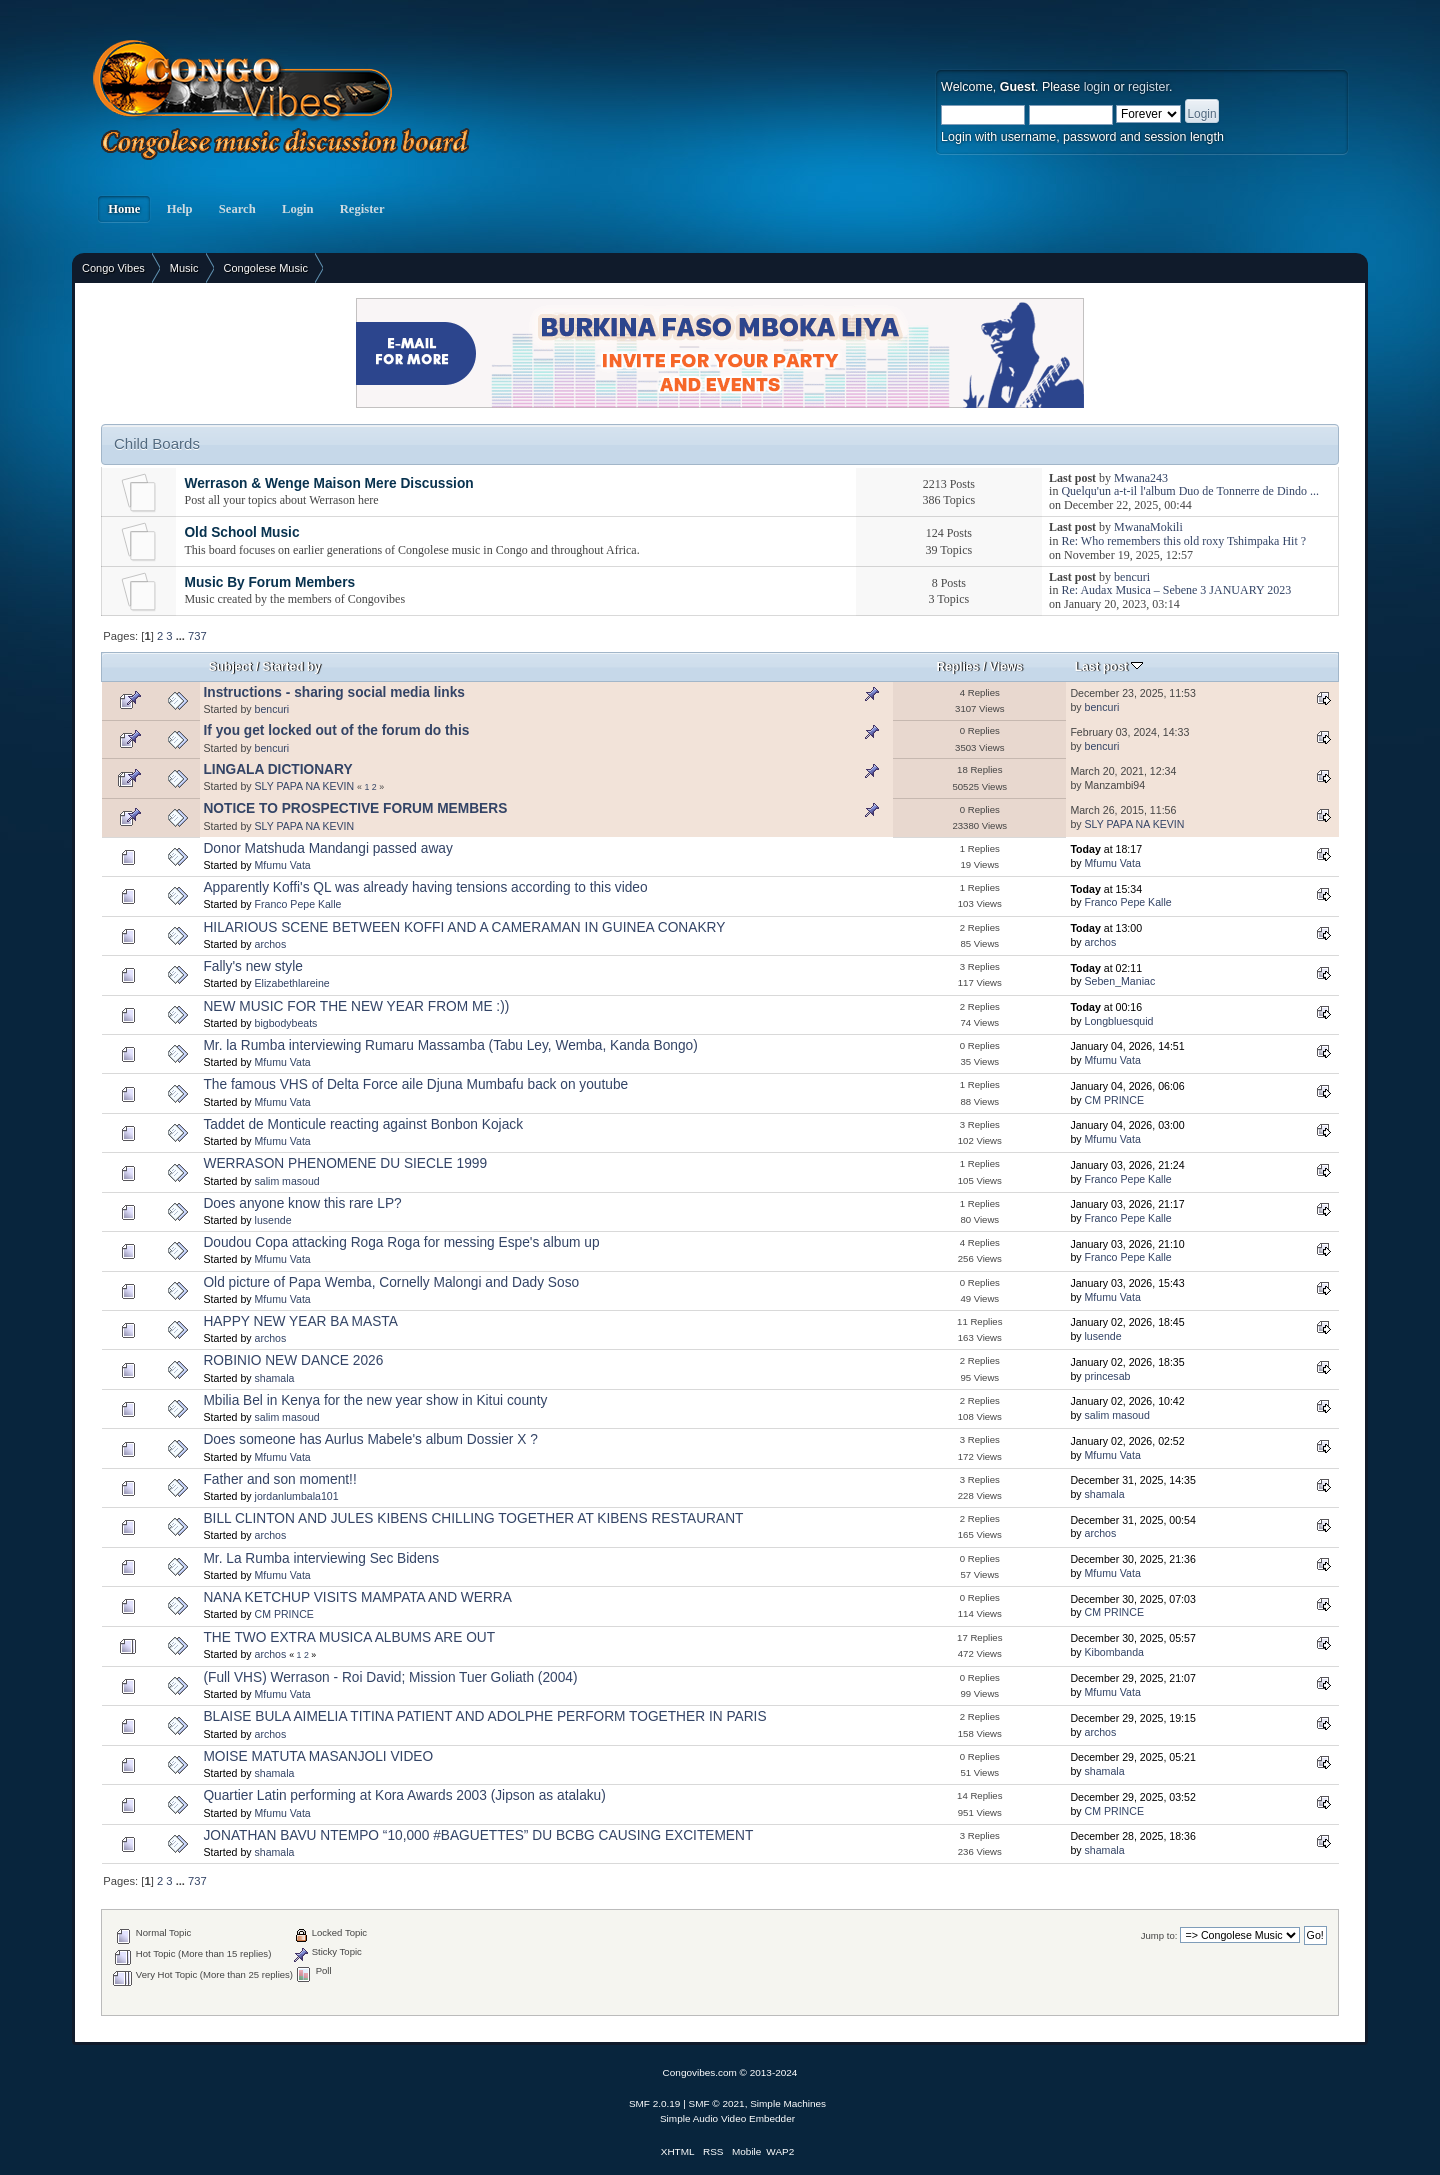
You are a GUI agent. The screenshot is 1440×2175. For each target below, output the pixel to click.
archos (271, 944)
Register (362, 209)
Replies (958, 667)
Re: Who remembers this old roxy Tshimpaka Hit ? (1183, 541)
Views (1006, 667)
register (1148, 87)
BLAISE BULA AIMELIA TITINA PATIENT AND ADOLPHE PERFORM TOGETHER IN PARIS (484, 1716)
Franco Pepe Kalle (298, 904)
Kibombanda (1115, 1652)
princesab (1108, 1376)
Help (179, 209)
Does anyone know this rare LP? (302, 1203)
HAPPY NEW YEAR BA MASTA (300, 1321)
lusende (273, 1220)
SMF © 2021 (717, 2103)
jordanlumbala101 (297, 1496)
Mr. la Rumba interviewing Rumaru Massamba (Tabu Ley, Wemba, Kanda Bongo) (450, 1045)
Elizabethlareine (292, 983)
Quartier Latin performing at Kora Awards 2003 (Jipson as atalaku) (404, 1795)
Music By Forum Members (269, 582)
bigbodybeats (286, 1023)
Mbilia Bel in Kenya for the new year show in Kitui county (375, 1400)
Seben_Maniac (1120, 981)
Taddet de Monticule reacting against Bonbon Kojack (363, 1124)
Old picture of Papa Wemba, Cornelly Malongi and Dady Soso (391, 1282)
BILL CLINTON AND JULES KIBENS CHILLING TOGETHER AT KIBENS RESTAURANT (473, 1518)
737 (197, 636)
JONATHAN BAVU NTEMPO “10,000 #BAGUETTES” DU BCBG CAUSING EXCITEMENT (478, 1835)
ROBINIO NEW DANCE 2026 (293, 1360)
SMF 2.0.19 (655, 2103)
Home (124, 209)
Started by (291, 667)
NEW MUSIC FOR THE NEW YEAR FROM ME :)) (356, 1006)
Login (298, 209)
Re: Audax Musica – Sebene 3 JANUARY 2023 (1176, 590)
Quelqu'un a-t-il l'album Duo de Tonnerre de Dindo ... (1190, 491)
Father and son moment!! (279, 1479)
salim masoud (287, 1181)
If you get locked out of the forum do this (336, 730)
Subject (230, 667)
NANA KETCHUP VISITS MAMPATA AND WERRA (357, 1597)
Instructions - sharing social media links (334, 692)
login (1097, 87)
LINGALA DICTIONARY (277, 769)
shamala (275, 1378)
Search (237, 209)
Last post (1109, 667)
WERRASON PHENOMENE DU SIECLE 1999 (345, 1163)
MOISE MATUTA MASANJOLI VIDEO (318, 1756)
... (182, 636)
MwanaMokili (1148, 527)
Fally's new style (252, 966)
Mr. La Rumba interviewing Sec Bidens (321, 1558)
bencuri (1132, 577)
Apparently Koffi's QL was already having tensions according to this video (425, 887)
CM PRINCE (1114, 1100)
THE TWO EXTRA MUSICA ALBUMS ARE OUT (349, 1637)
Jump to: (1159, 1935)
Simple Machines (788, 2103)
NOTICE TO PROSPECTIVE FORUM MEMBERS (355, 808)
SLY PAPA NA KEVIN (305, 786)
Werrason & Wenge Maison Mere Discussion (328, 483)
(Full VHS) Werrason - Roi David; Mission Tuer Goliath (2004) (390, 1677)
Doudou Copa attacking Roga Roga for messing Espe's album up (401, 1242)
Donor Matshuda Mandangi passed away (327, 848)
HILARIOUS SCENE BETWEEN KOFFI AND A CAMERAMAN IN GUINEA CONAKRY (464, 927)
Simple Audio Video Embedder (727, 2118)
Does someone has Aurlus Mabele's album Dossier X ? (370, 1439)
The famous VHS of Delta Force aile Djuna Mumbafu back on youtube (415, 1084)
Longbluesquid (1119, 1021)
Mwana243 (1141, 478)
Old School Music (241, 532)
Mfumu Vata (283, 865)
